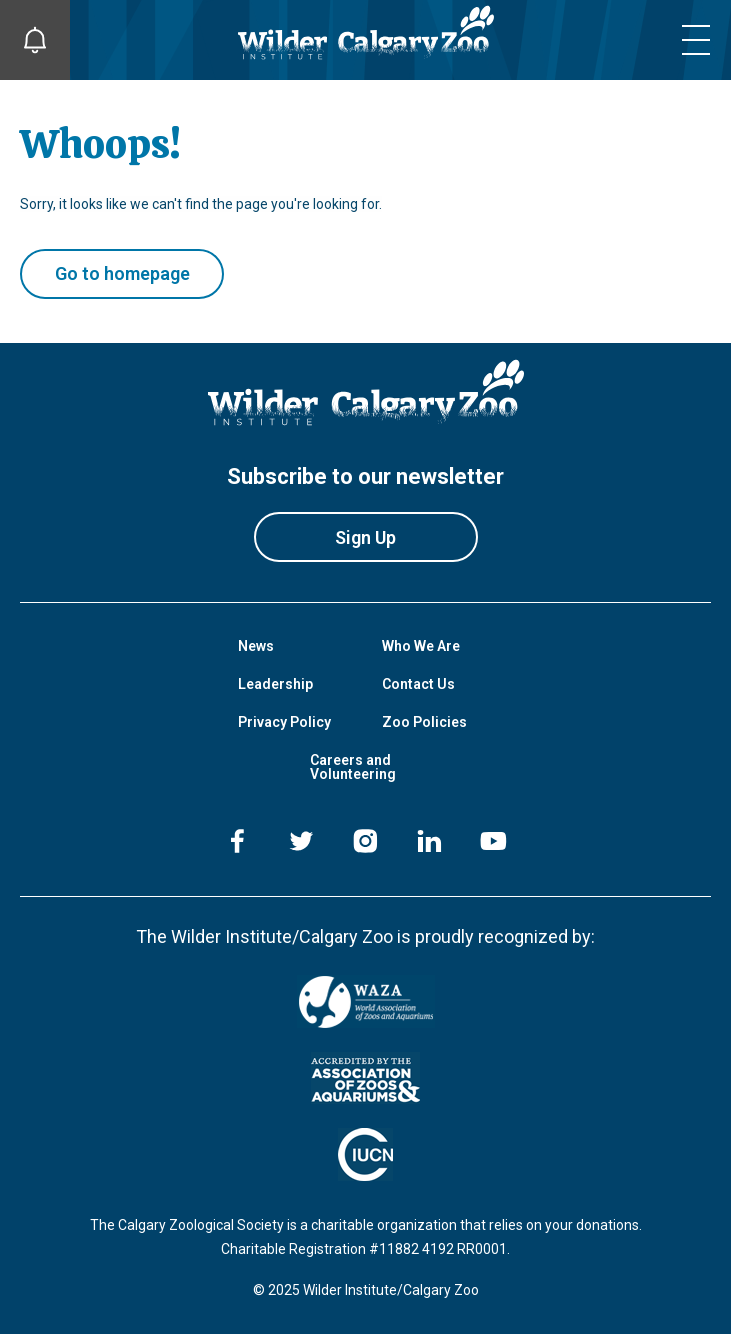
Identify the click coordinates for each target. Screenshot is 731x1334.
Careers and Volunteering (353, 767)
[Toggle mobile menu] (696, 40)
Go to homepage (122, 273)
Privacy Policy (284, 722)
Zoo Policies (424, 722)
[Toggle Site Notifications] (35, 40)
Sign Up (365, 537)
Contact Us (418, 684)
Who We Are (421, 646)
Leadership (275, 684)
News (256, 646)
